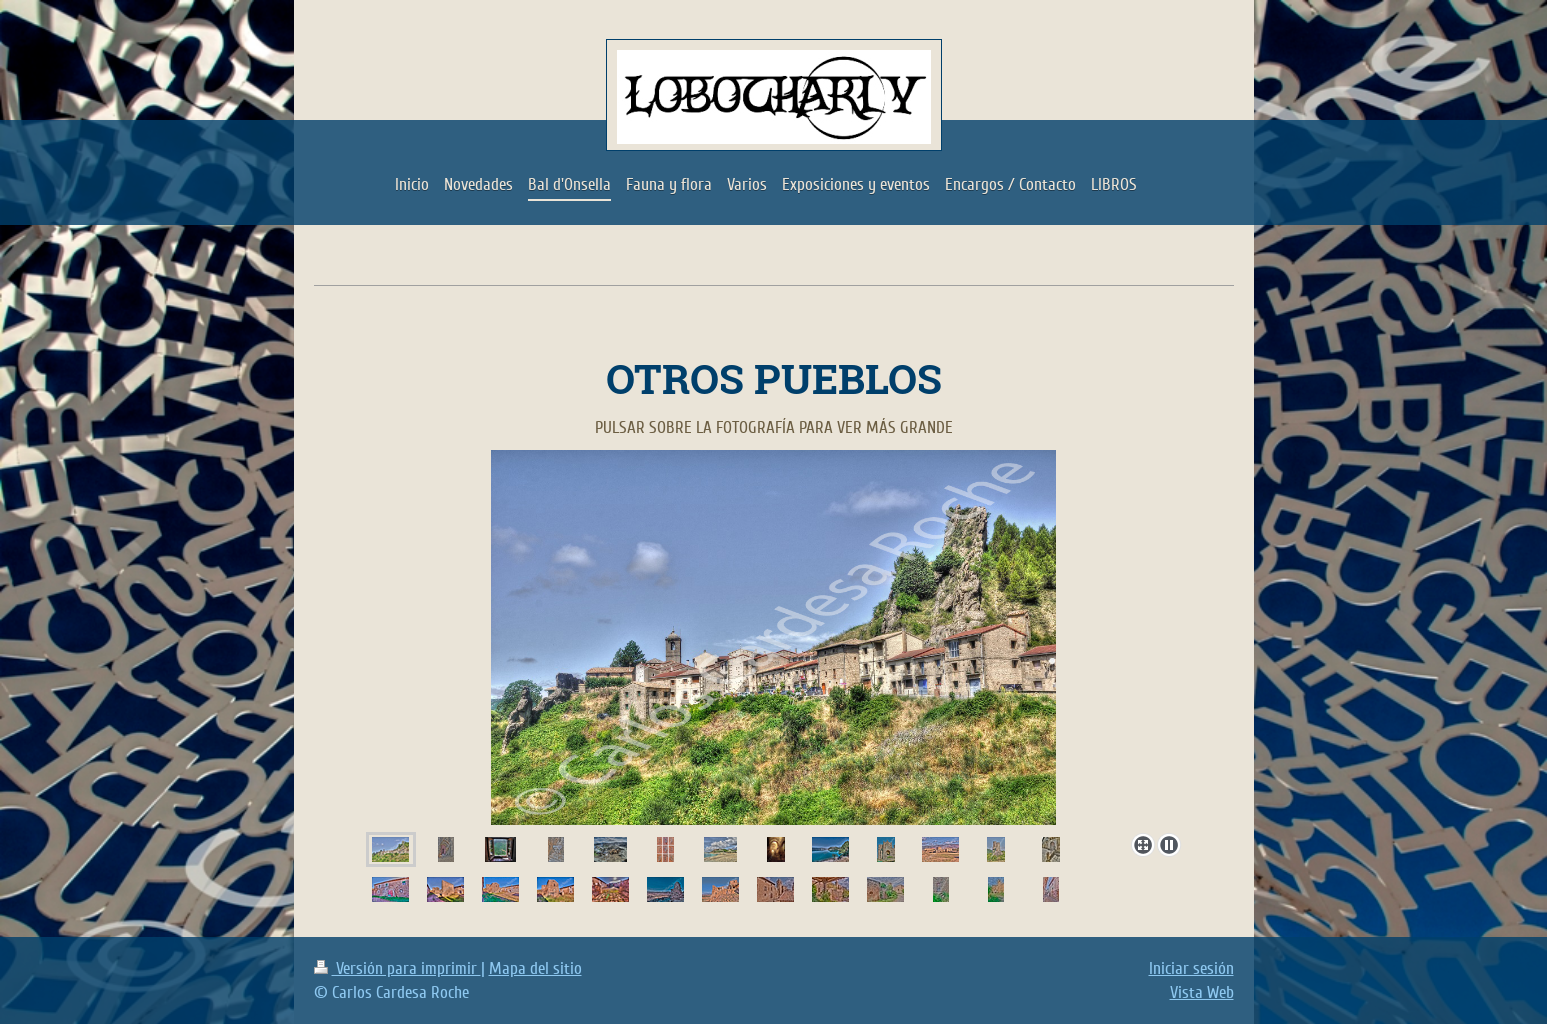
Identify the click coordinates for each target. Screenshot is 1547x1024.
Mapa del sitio (535, 968)
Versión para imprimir (397, 968)
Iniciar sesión (1191, 968)
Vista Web (1202, 992)
